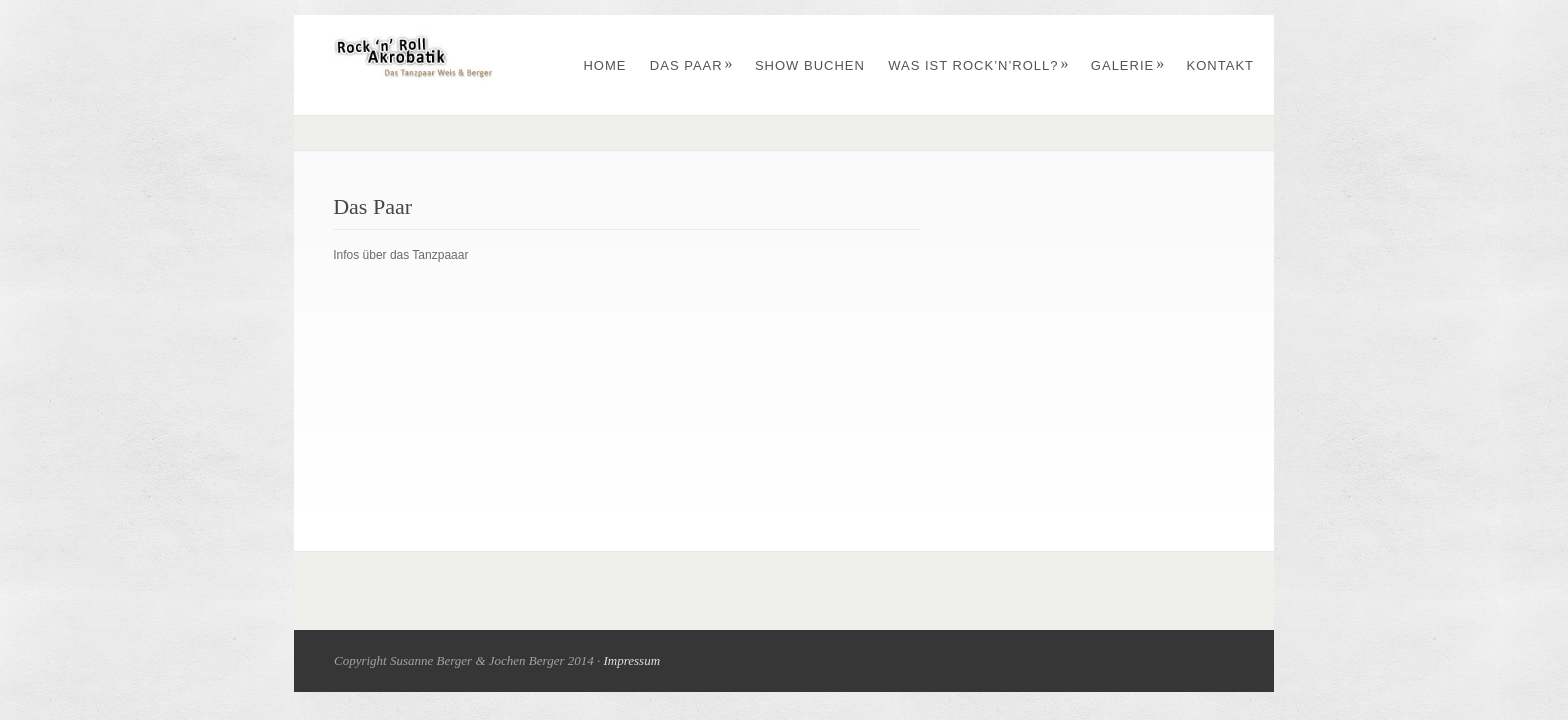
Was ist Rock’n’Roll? (978, 65)
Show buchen (810, 65)
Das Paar (692, 65)
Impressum (631, 660)
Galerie (1128, 65)
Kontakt (1220, 65)
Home (604, 65)
